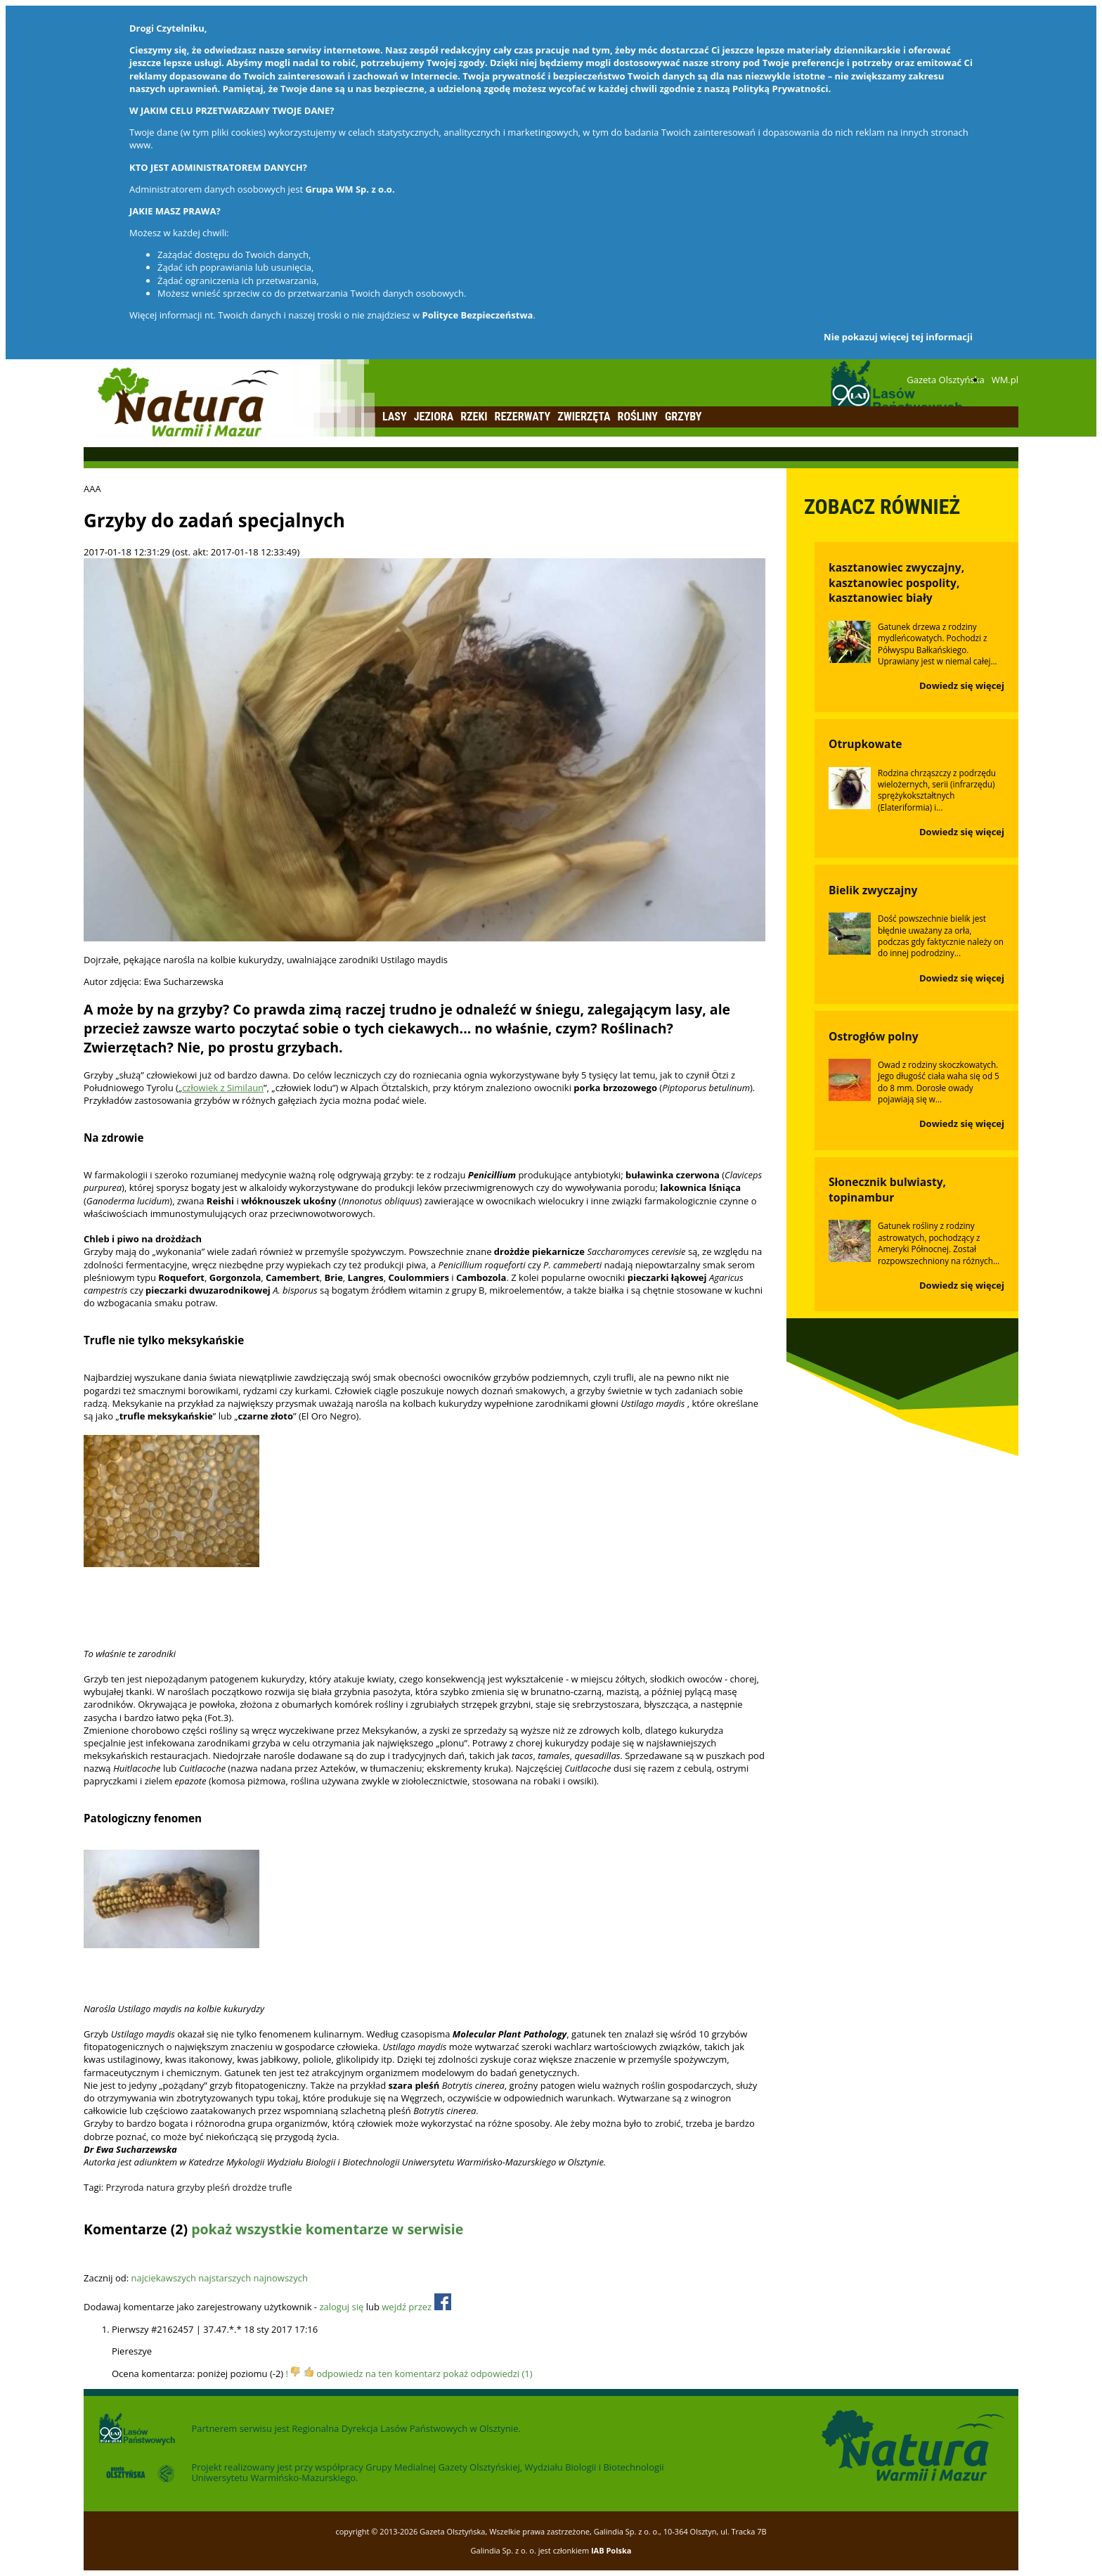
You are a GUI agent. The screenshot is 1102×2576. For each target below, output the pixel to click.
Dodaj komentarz (120, 2256)
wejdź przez (416, 2306)
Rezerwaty (523, 416)
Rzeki (473, 416)
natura (160, 2187)
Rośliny (638, 416)
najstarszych (224, 2278)
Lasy (394, 416)
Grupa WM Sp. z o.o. (349, 189)
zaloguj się (341, 2306)
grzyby (191, 2187)
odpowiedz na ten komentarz (378, 2373)
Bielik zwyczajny (873, 890)
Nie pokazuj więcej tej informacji (898, 336)
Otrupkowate (865, 744)
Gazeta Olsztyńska (945, 379)
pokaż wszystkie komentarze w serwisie (327, 2229)
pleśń (219, 2187)
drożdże (250, 2187)
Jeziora (434, 416)
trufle (280, 2187)
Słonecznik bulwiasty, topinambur (887, 1189)
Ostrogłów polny (874, 1036)
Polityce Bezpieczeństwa (477, 315)
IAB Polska (611, 2550)
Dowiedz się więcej (961, 685)
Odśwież (177, 2256)
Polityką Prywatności (780, 88)
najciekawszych (163, 2278)
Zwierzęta (583, 416)
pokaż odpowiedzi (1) (487, 2373)
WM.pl (1005, 379)
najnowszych (281, 2278)
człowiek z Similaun (223, 1087)
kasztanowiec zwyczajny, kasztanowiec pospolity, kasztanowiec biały (896, 583)
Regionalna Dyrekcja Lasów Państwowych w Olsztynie (405, 2428)
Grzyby (683, 416)
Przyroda (125, 2187)
